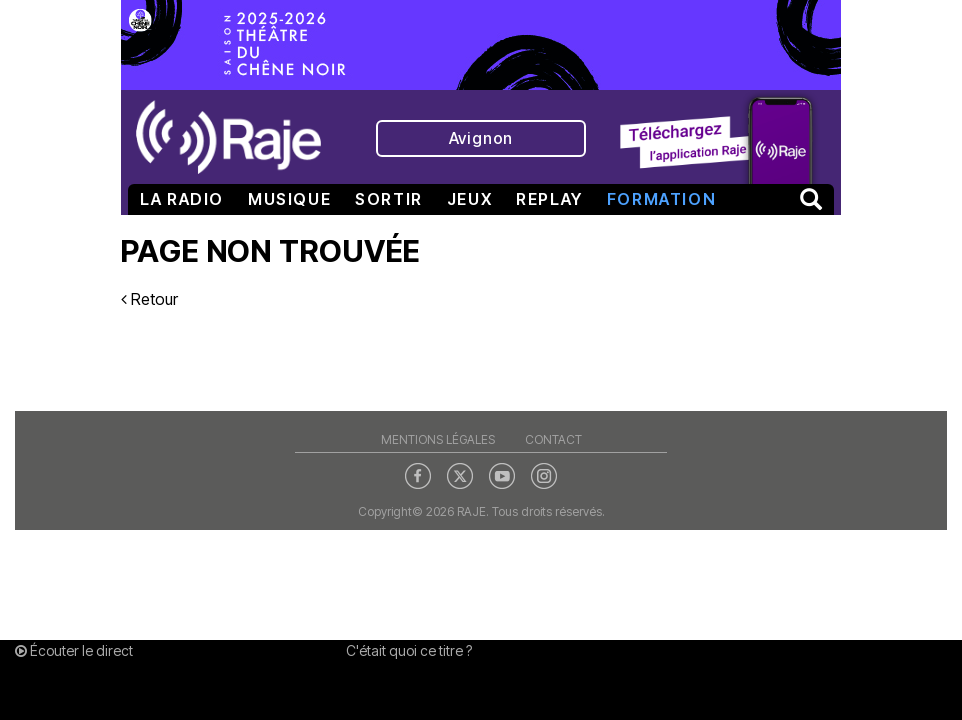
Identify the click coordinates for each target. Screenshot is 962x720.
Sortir (389, 199)
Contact (553, 439)
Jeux (469, 199)
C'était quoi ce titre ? (409, 650)
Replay (549, 199)
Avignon (481, 138)
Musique (289, 199)
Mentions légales (438, 439)
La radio (182, 199)
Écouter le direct (74, 650)
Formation (661, 199)
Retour (149, 299)
